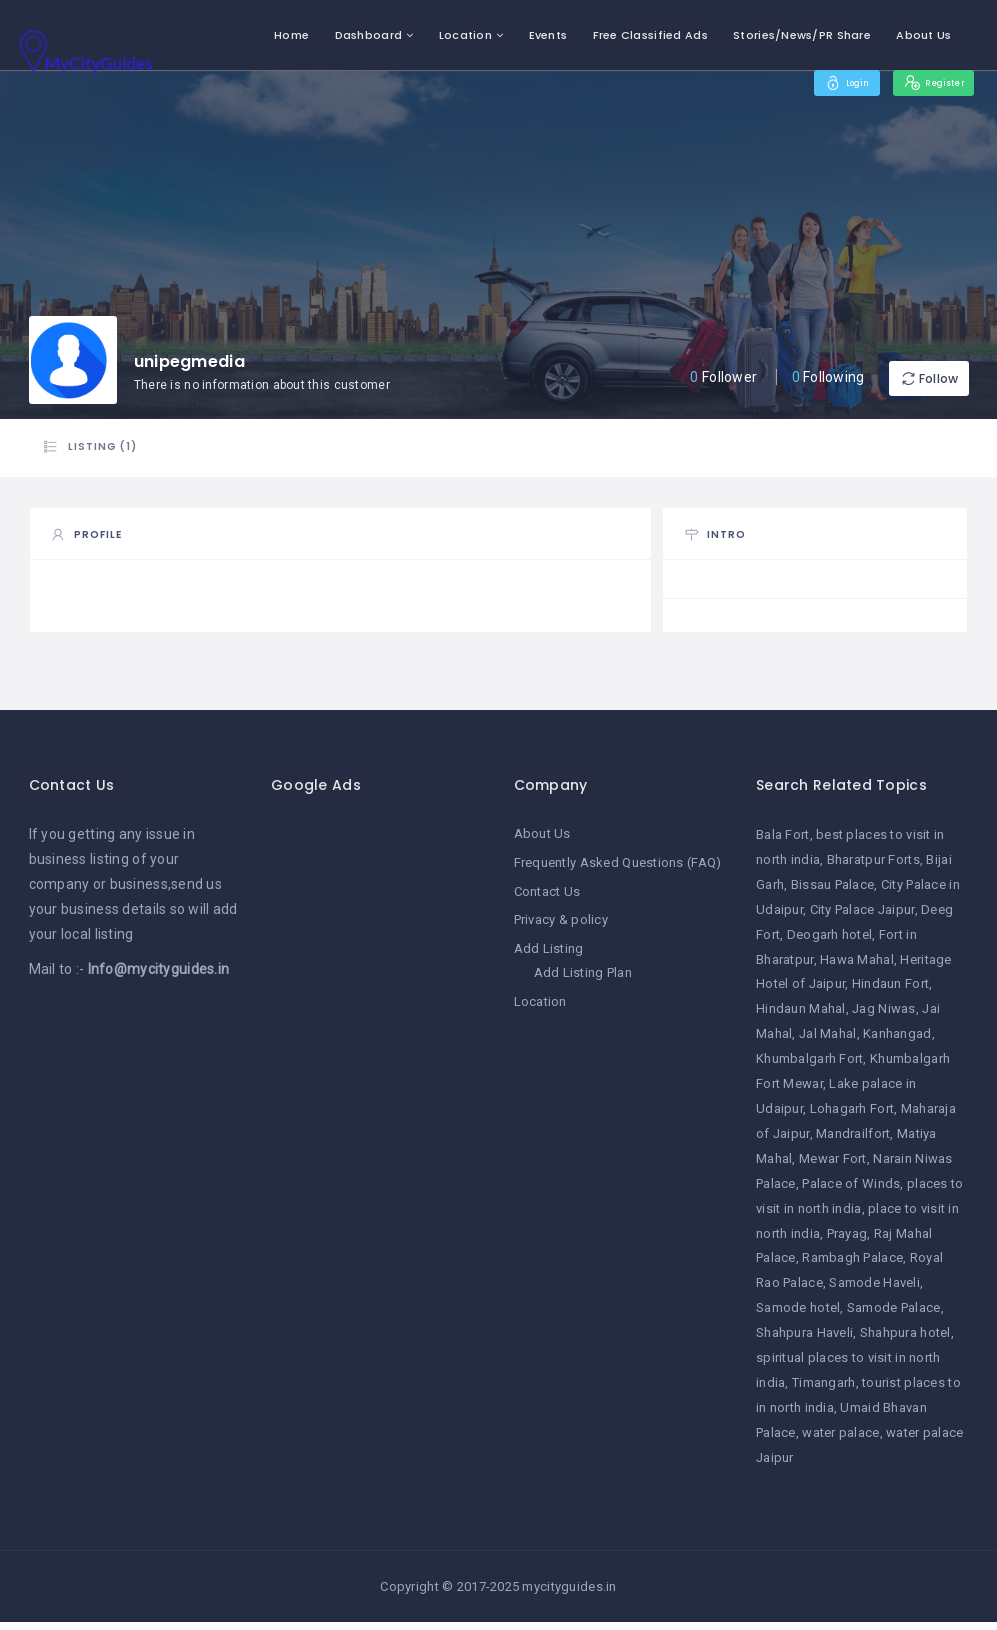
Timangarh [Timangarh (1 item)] (824, 1390)
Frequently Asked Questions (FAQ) (618, 869)
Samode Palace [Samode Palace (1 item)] (894, 1315)
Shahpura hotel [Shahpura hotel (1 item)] (905, 1340)
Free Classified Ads (650, 35)
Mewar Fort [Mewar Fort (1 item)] (833, 1166)
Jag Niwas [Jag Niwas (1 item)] (884, 1016)
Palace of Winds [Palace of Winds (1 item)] (851, 1191)
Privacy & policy (561, 925)
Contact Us (547, 897)
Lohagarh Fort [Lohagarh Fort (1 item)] (852, 1116)
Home (291, 35)
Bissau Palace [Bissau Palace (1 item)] (833, 892)
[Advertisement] (377, 1130)
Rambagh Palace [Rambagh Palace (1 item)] (852, 1265)
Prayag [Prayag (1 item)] (847, 1240)
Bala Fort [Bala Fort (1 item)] (783, 842)
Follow (909, 378)
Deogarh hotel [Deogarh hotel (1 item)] (830, 942)
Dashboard (369, 35)
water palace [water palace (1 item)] (840, 1440)
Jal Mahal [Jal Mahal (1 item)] (828, 1041)
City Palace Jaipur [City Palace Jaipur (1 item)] (862, 917)
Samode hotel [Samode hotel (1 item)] (798, 1315)
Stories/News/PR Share (802, 35)
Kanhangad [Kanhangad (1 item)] (897, 1041)
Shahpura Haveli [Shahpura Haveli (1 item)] (804, 1340)
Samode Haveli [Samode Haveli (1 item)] (874, 1290)
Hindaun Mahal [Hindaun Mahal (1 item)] (801, 1016)
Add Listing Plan (583, 977)
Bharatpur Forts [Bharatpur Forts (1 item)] (873, 867)
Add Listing (549, 953)
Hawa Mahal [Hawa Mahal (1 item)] (857, 966)
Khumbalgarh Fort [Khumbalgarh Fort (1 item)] (809, 1066)
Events (548, 35)
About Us (923, 35)
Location (465, 35)
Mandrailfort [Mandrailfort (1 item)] (853, 1141)
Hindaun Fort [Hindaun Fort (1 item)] (890, 991)
